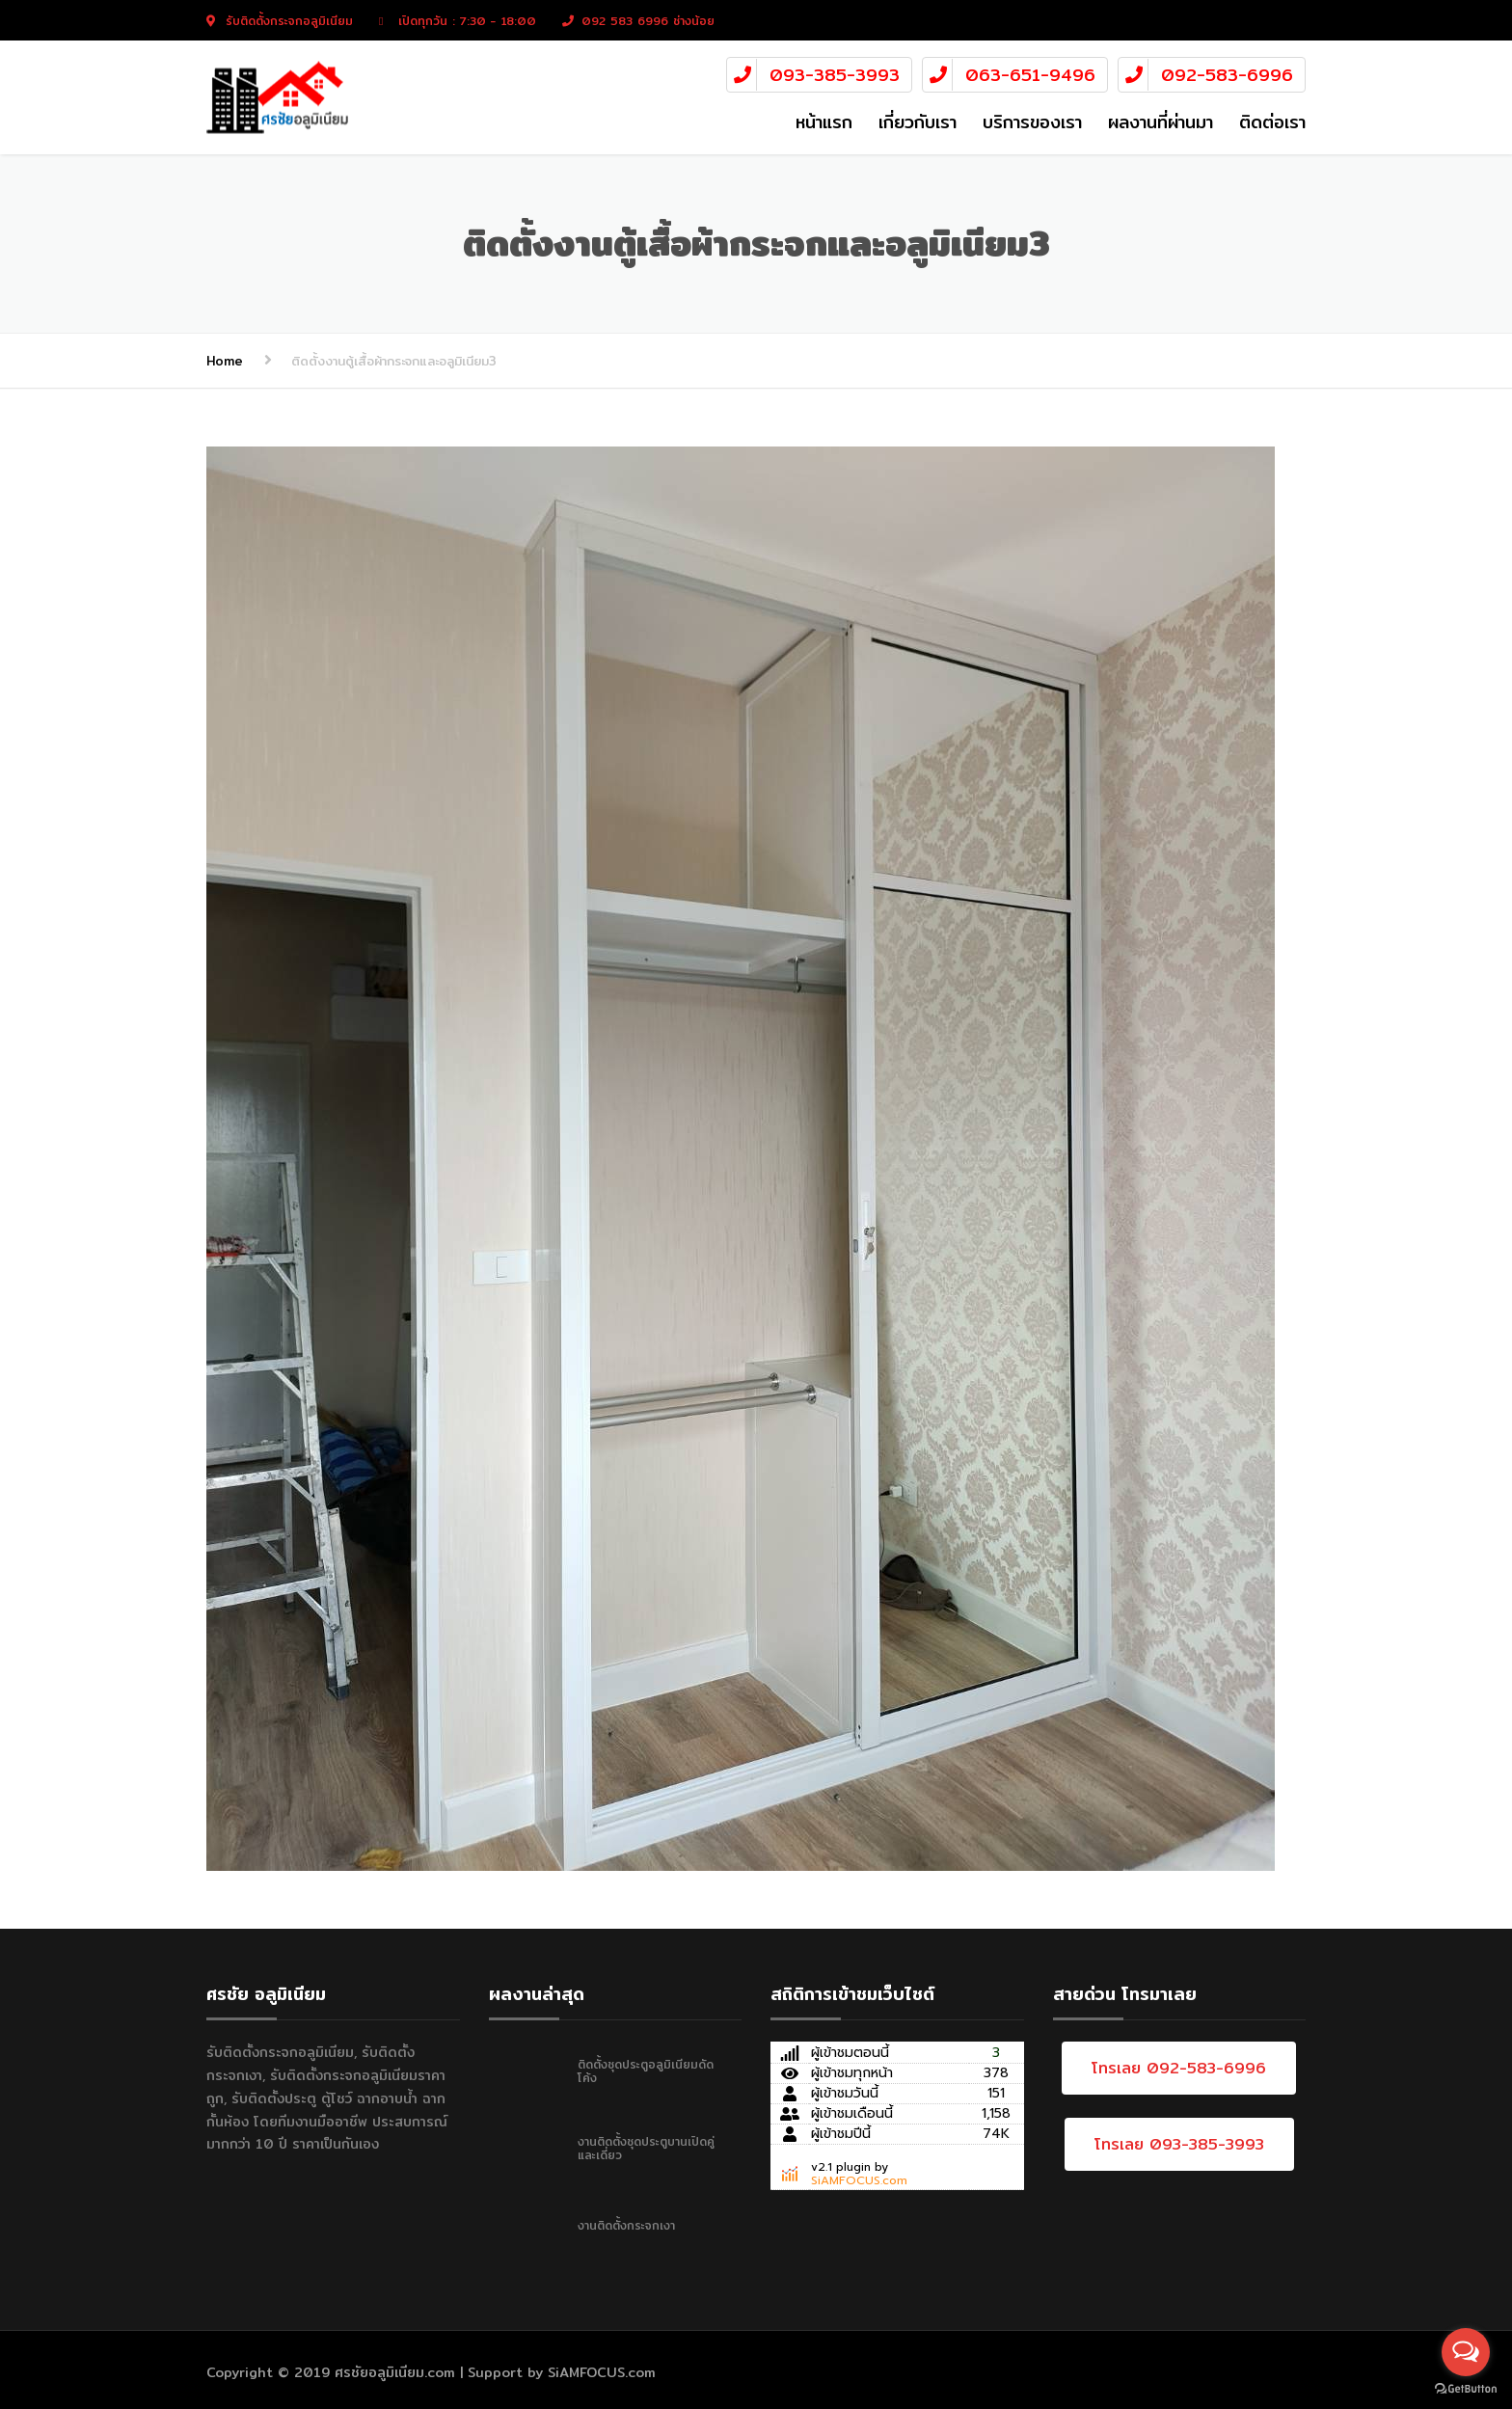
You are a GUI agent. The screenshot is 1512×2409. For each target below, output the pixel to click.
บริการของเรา (1032, 122)
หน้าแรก (824, 122)
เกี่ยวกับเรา (917, 122)
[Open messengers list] (1466, 2352)
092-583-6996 (1227, 75)
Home (224, 360)
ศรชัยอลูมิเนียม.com (395, 2372)
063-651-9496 (1030, 75)
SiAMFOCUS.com (859, 2180)
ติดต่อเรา (1272, 122)
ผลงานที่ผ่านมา (1160, 122)
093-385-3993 (835, 75)
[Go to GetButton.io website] (1466, 2389)
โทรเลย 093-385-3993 (1179, 2144)
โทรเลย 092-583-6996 (1179, 2068)
